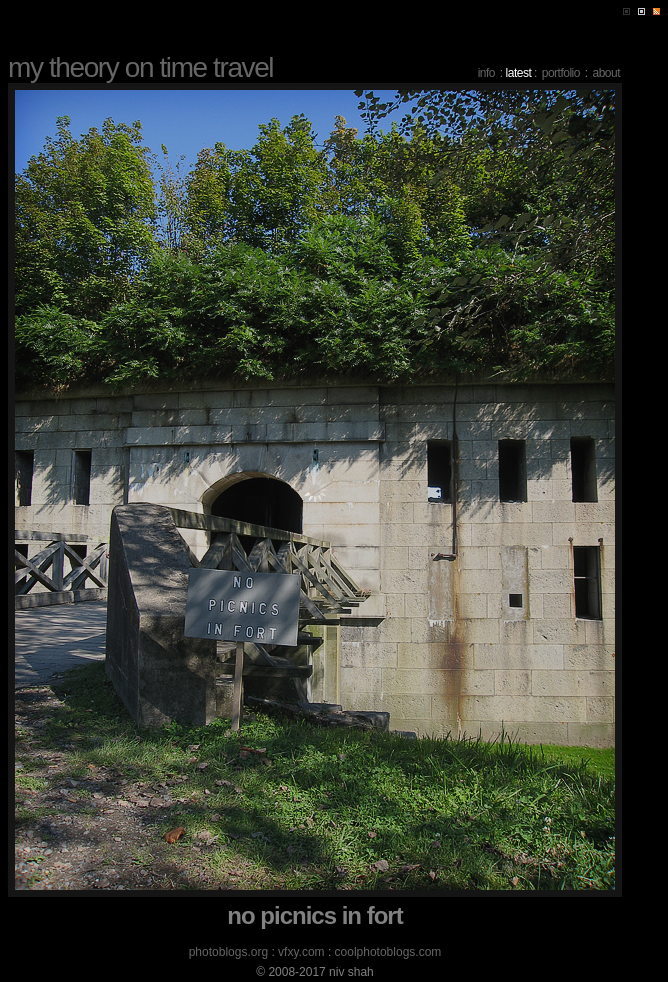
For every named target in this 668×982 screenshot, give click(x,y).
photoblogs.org (228, 952)
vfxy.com (301, 952)
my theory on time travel (140, 67)
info (486, 73)
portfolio (561, 73)
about (606, 73)
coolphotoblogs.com (388, 952)
